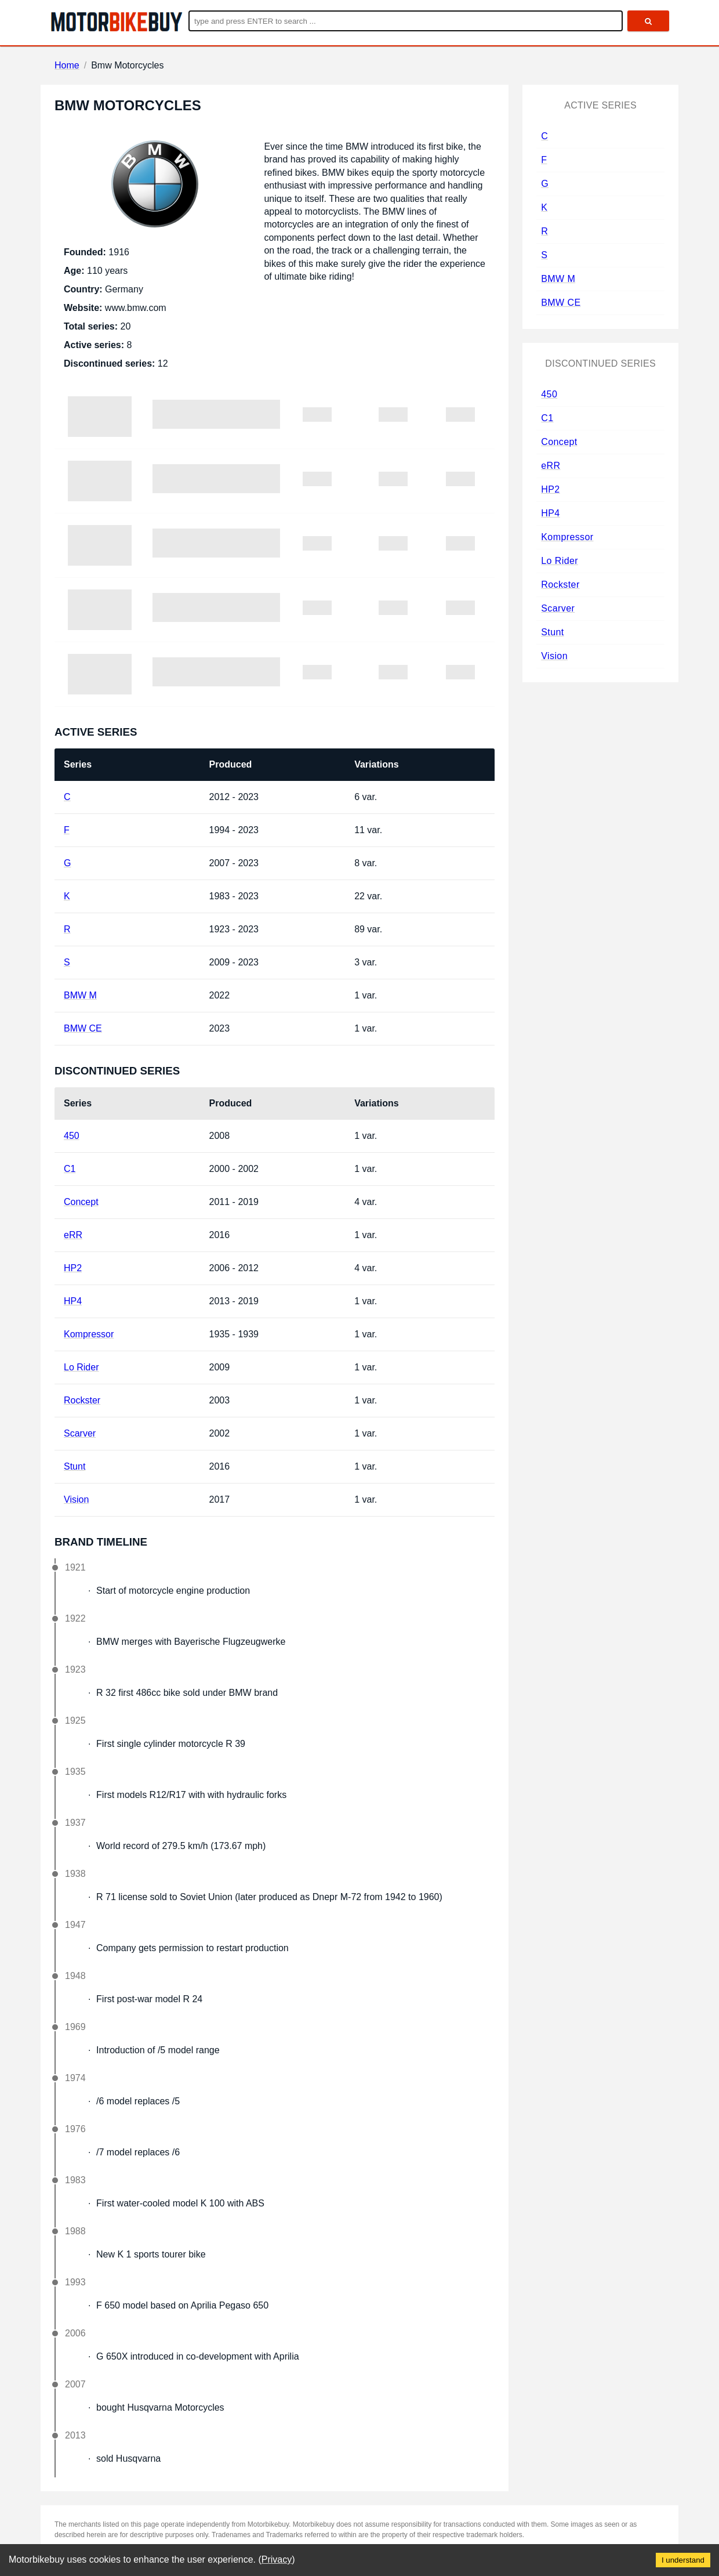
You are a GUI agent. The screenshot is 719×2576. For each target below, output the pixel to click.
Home (67, 65)
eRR (73, 1235)
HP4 (73, 1301)
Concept (81, 1202)
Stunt (74, 1466)
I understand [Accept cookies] (683, 2560)
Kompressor (89, 1334)
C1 (69, 1169)
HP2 (73, 1268)
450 (71, 1136)
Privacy (277, 2559)
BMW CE (83, 1028)
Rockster (82, 1400)
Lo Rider (81, 1367)
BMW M (80, 995)
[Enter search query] (405, 20)
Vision (76, 1499)
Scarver (80, 1433)
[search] (648, 20)
